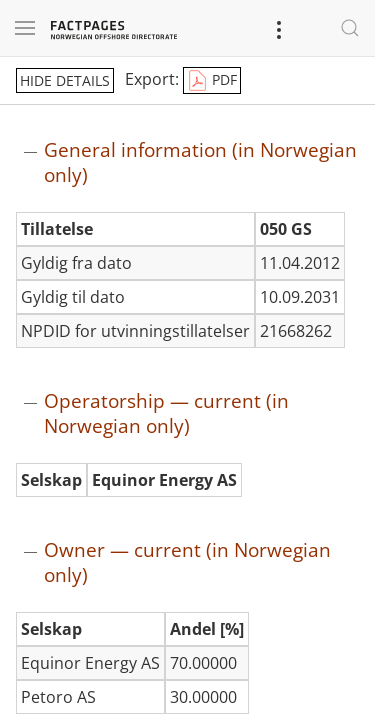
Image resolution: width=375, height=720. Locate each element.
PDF (212, 81)
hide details (65, 80)
